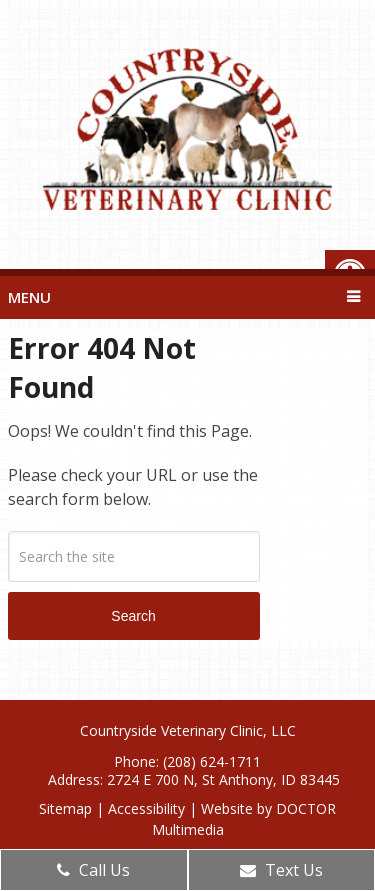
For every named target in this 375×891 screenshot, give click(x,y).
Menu (29, 297)
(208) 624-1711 (212, 761)
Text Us (281, 870)
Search (133, 616)
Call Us (93, 870)
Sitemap (65, 808)
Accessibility (146, 808)
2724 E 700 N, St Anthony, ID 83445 (223, 779)
